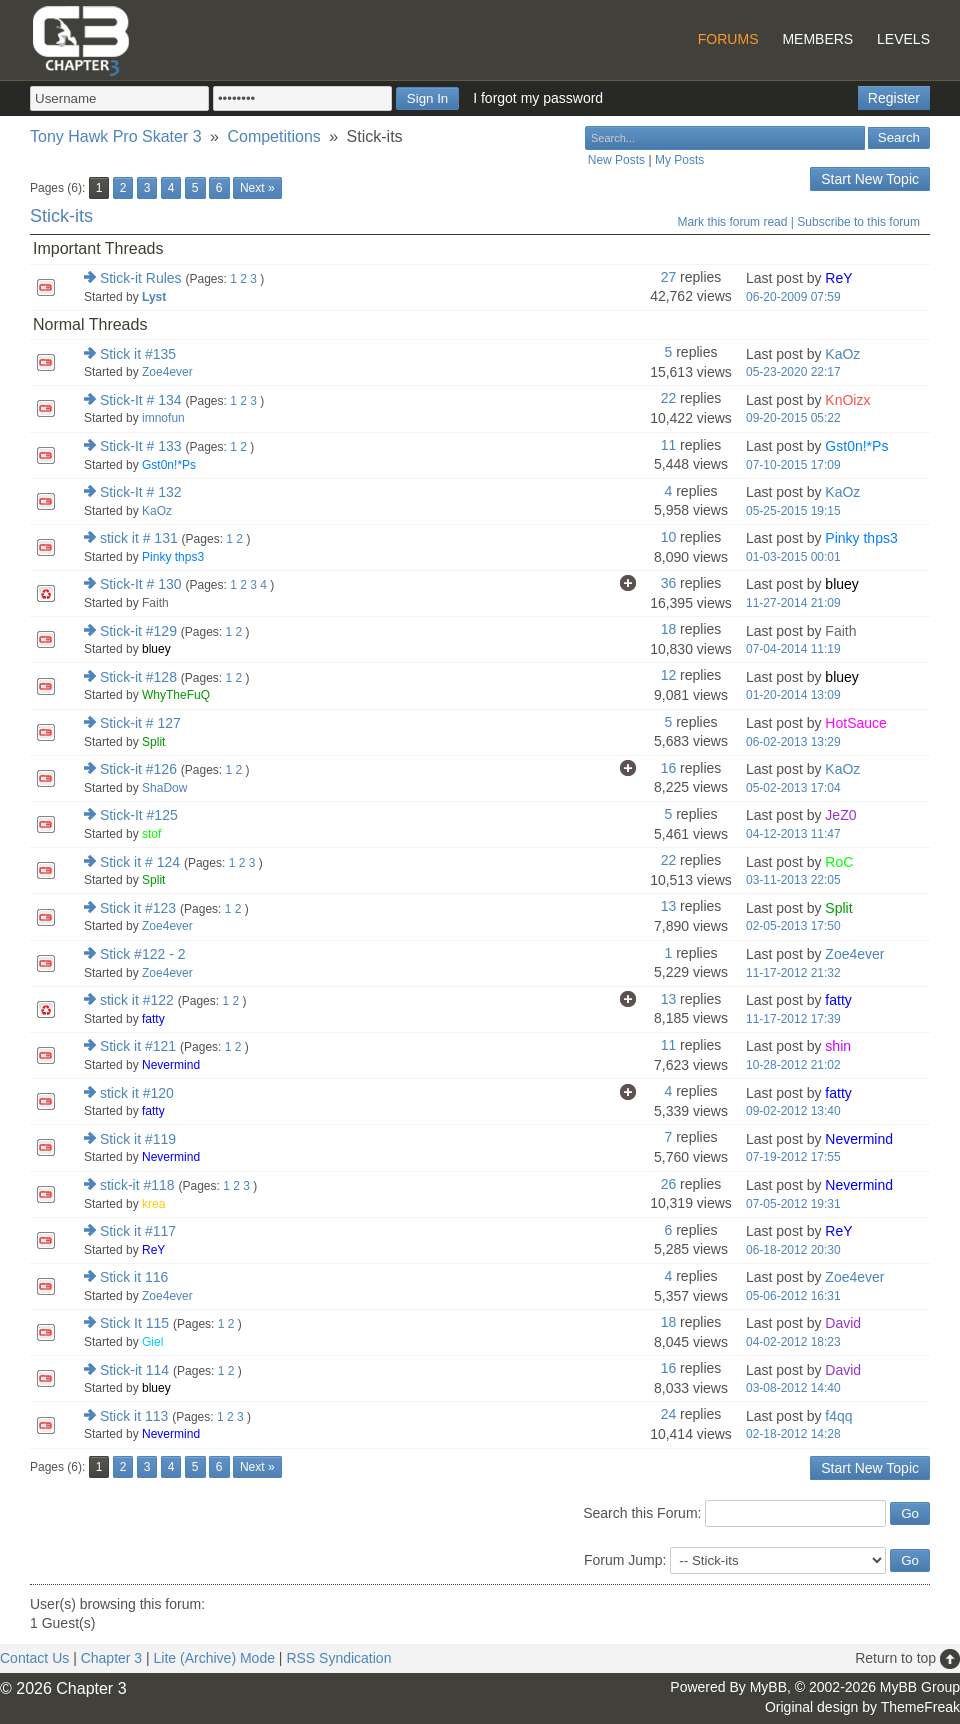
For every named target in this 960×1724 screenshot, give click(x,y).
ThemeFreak (920, 1707)
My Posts (679, 160)
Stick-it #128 (138, 677)
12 (669, 675)
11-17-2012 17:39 (793, 1019)
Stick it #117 (138, 1231)
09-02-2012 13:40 (793, 1111)
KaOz (842, 354)
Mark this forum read (732, 222)
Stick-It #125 (139, 815)
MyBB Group (920, 1687)
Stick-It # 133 (141, 446)
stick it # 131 (139, 538)
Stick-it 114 (134, 1370)
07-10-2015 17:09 (793, 465)
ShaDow (164, 788)
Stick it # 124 (140, 862)
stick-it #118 (137, 1185)
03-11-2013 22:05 (793, 880)
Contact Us (34, 1658)
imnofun (163, 418)
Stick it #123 (138, 908)
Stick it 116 (134, 1277)
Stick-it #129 (138, 631)
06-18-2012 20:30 (793, 1250)
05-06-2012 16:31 (793, 1296)
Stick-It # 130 (141, 584)
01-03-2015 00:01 (793, 557)
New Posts (616, 160)
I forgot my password (538, 98)
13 (669, 906)
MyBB (768, 1687)
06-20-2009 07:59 (793, 297)
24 (669, 1414)
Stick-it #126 (138, 769)
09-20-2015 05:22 (793, 418)
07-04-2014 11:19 (793, 649)
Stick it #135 (138, 354)
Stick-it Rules (141, 278)
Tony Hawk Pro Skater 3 (116, 136)
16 (669, 768)
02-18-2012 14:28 (793, 1434)
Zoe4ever (167, 372)
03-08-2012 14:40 (793, 1388)
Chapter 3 (111, 1658)
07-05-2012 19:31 (793, 1204)
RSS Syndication (338, 1658)
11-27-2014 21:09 (793, 603)
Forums (728, 39)
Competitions (273, 136)
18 (669, 629)
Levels (903, 39)
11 (669, 445)
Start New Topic (870, 179)
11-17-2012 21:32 (793, 973)
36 (669, 583)
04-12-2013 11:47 (793, 834)
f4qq (838, 1416)
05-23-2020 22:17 (793, 372)
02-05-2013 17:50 (793, 926)
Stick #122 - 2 (143, 954)
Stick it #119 (138, 1139)
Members (817, 39)
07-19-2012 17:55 (793, 1157)
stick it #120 (137, 1093)
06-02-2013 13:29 (793, 742)
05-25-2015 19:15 (793, 511)
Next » (257, 188)
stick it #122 (137, 1000)
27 (669, 277)
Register (894, 98)
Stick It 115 (134, 1323)
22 (669, 398)
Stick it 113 (134, 1416)
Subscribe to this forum (858, 222)
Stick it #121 (138, 1046)
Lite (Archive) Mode (214, 1658)
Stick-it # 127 (140, 723)
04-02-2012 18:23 (793, 1342)
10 (669, 537)
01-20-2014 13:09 (793, 695)
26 (669, 1184)
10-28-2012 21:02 (793, 1065)
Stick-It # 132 (141, 492)
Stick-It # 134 (141, 400)
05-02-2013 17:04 (793, 788)
